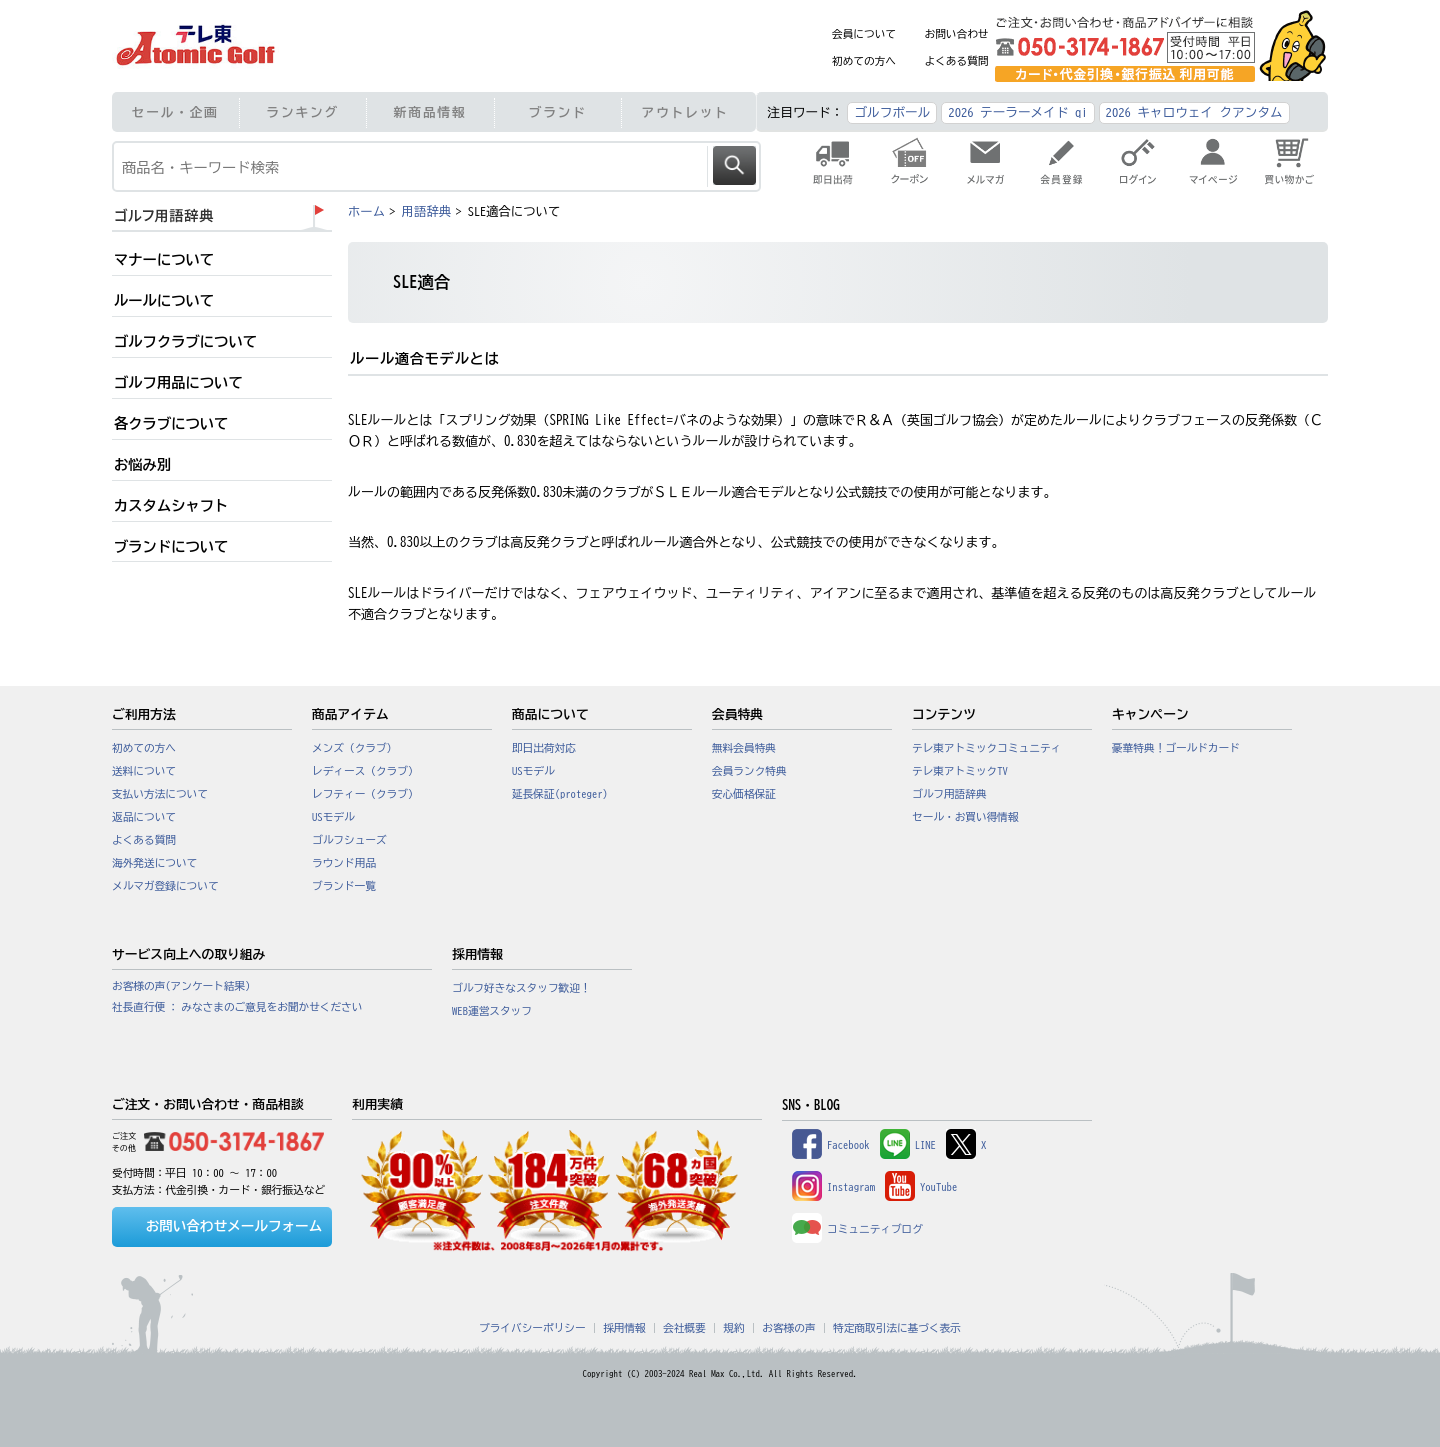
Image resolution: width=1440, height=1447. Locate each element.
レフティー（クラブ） (365, 794)
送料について (144, 771)
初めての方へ (864, 61)
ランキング (302, 112)
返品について (144, 817)
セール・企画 (175, 112)
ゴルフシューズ (349, 840)
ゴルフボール (892, 112)
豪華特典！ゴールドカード (1176, 748)
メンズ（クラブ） (354, 748)
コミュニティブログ (857, 1229)
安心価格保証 (744, 794)
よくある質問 (957, 61)
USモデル (333, 817)
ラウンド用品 (344, 863)
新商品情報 (430, 112)
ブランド (558, 112)
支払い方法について (160, 794)
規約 (733, 1328)
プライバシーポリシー (532, 1328)
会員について (864, 34)
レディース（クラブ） (365, 771)
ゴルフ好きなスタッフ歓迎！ (521, 988)
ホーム (366, 211)
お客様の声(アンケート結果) (181, 986)
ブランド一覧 (344, 886)
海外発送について (154, 863)
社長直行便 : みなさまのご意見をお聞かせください (237, 1007)
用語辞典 (426, 211)
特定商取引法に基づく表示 (897, 1328)
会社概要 (684, 1328)
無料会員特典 (744, 748)
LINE (908, 1145)
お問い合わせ (957, 34)
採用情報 (624, 1328)
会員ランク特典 (749, 771)
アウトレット (685, 112)
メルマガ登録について (165, 886)
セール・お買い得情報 (965, 817)
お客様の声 (788, 1328)
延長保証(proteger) (560, 794)
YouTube (921, 1187)
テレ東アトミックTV (960, 771)
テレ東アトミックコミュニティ (986, 748)
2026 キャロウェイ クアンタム (1194, 112)
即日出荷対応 (544, 748)
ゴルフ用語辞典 (949, 794)
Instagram (833, 1187)
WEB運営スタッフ (492, 1011)
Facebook (831, 1145)
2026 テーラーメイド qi (1017, 112)
